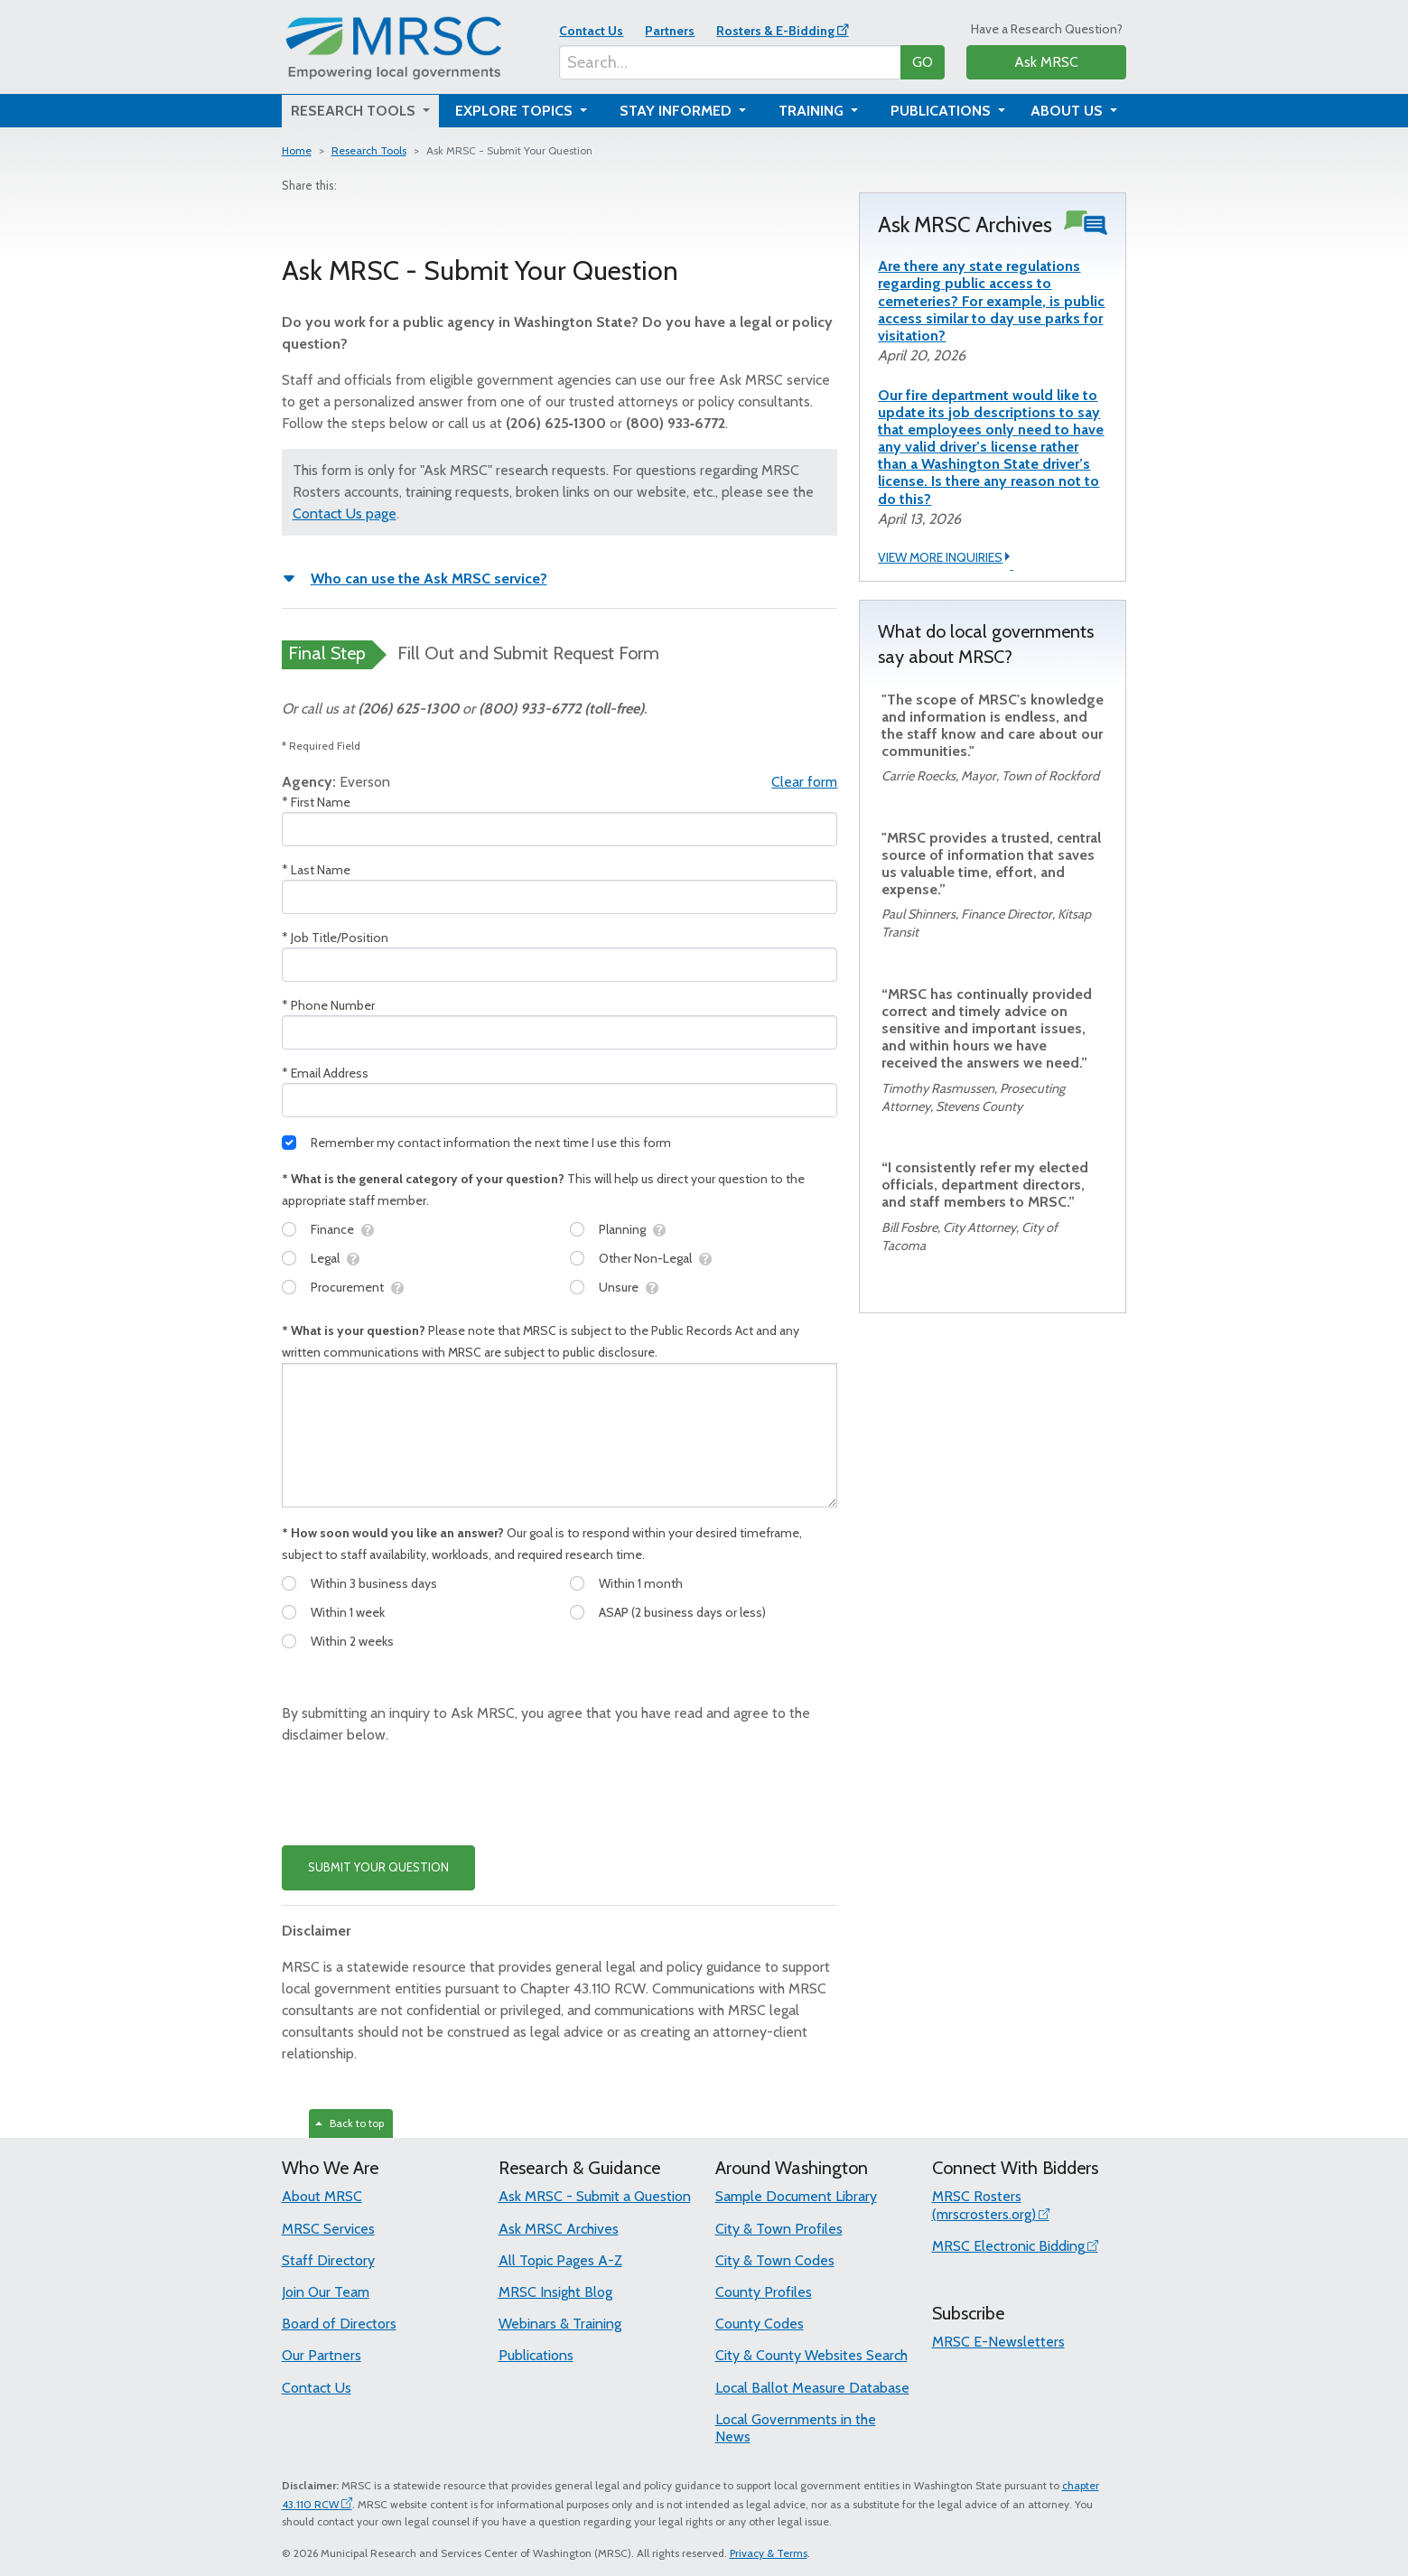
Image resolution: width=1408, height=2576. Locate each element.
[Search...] (729, 62)
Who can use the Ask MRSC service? (429, 578)
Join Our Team (325, 2292)
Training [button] (813, 110)
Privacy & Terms (768, 2553)
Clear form (804, 781)
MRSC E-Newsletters (998, 2341)
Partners (670, 31)
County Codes (759, 2323)
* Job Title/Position (335, 937)
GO (922, 61)
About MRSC (322, 2196)
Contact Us (591, 31)
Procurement (347, 1287)
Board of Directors (339, 2323)
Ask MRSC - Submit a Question (595, 2196)
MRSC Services (328, 2228)
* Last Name (316, 870)
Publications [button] (942, 110)
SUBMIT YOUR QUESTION (378, 1867)
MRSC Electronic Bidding (1008, 2245)
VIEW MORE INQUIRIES (945, 557)
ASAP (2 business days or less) (682, 1612)
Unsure (619, 1287)
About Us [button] (1068, 110)
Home (297, 150)
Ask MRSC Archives (559, 2228)
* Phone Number (328, 1005)
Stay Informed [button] (677, 110)
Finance (332, 1229)
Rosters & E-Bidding (775, 31)
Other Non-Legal (645, 1258)
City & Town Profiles (779, 2228)
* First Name (316, 802)
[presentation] (419, 1795)
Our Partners (321, 2355)
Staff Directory (328, 2260)
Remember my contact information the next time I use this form (491, 1142)
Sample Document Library (796, 2196)
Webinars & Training (560, 2323)
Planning (622, 1229)
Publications (536, 2355)
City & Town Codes (775, 2260)
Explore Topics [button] (515, 110)
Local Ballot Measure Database (812, 2387)
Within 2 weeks (352, 1641)
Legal (325, 1258)
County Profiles (763, 2292)
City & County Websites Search (811, 2355)
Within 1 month (641, 1583)
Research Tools (368, 150)
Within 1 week (348, 1612)
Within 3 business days (374, 1583)
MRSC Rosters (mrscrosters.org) (984, 2205)
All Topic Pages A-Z (560, 2260)
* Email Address (325, 1073)
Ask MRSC (1046, 61)
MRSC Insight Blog (555, 2292)
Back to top (349, 2123)
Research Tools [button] (355, 110)
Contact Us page (344, 513)
